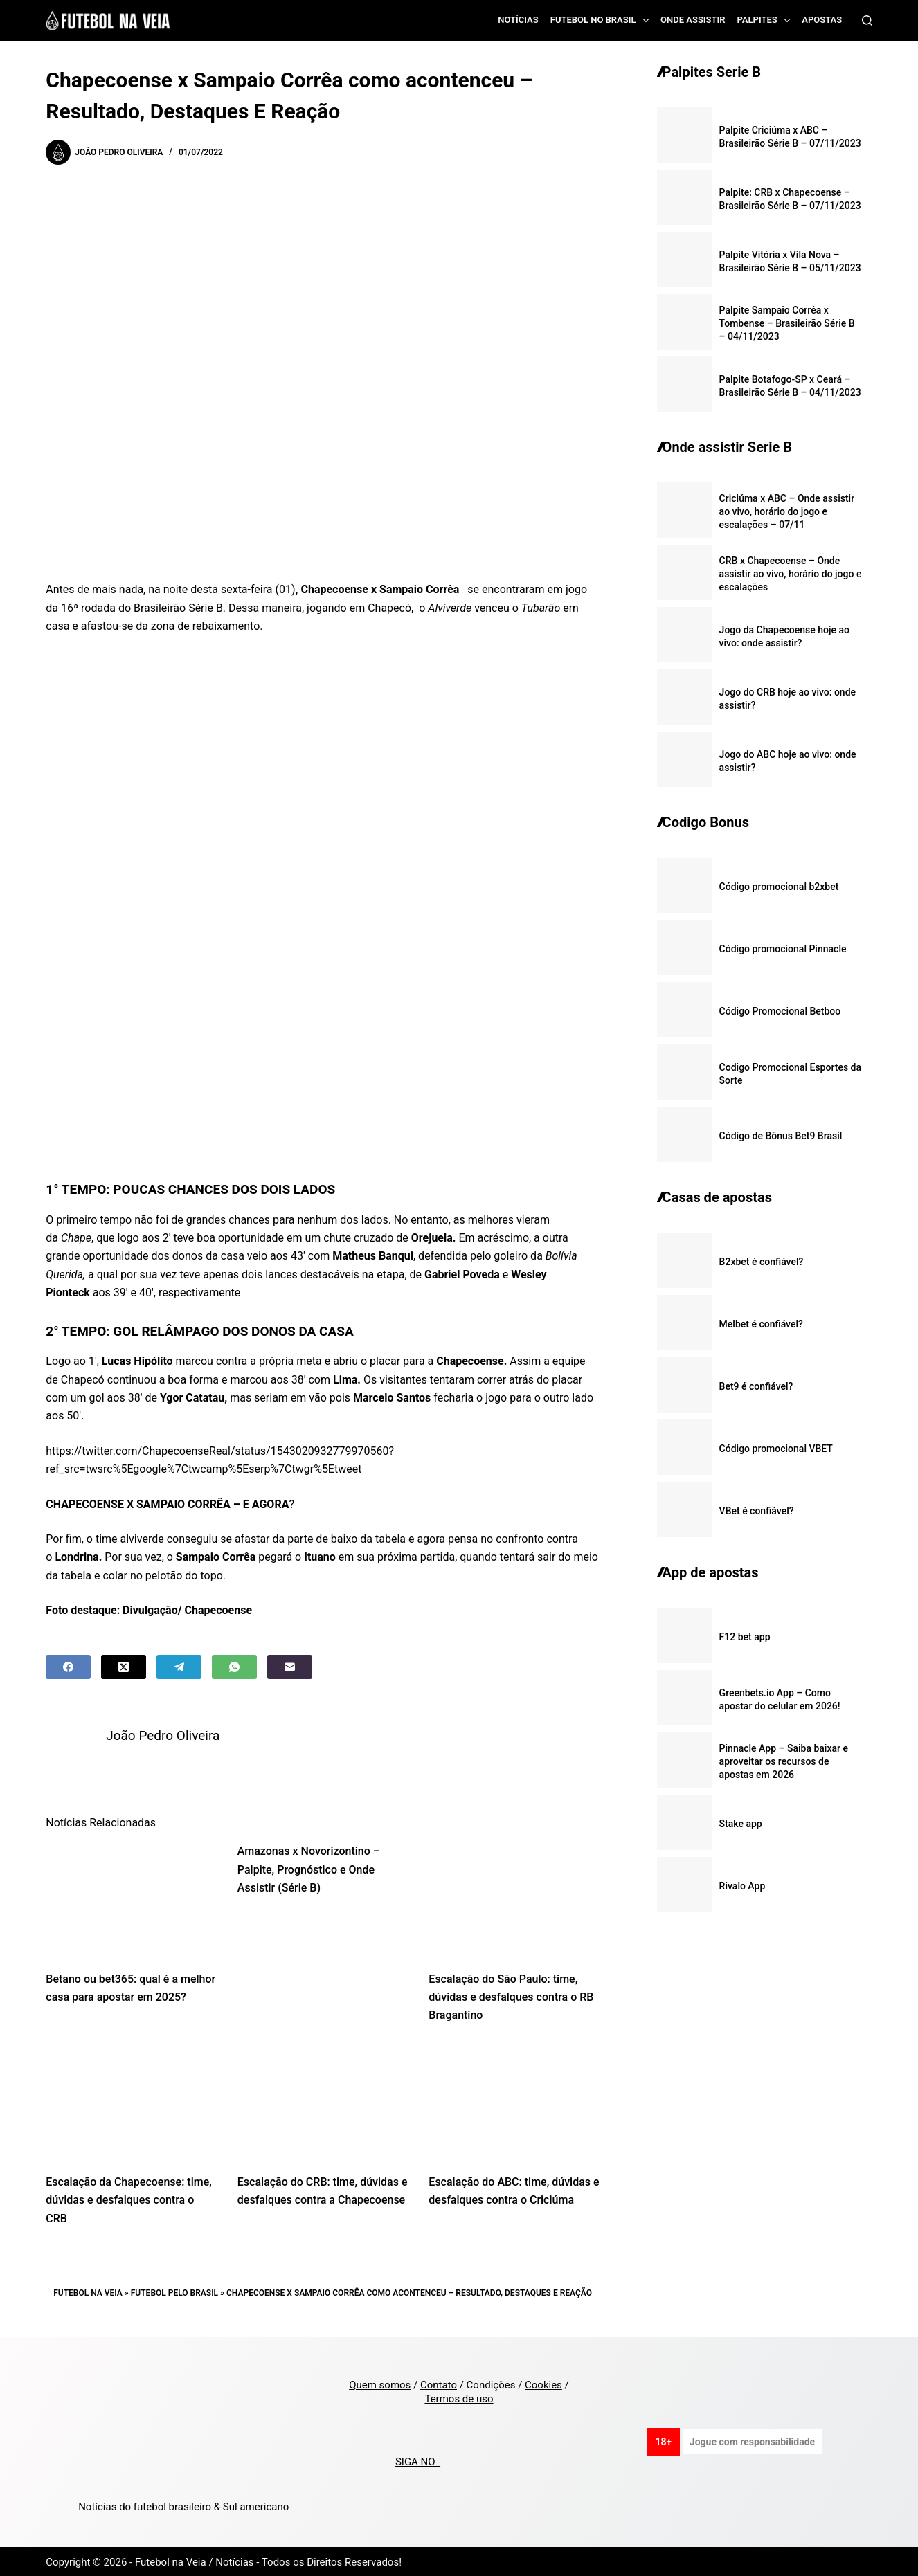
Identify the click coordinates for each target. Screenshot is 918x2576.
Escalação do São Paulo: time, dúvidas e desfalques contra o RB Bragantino (511, 1995)
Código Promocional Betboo (780, 1011)
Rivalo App (742, 1886)
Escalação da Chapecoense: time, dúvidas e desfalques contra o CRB (129, 2198)
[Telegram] (178, 1667)
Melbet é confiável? (761, 1324)
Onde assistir (692, 20)
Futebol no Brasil (602, 20)
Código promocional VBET (776, 1448)
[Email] (289, 1667)
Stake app (740, 1823)
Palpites (766, 20)
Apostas (822, 20)
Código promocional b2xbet (779, 886)
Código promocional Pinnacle (783, 948)
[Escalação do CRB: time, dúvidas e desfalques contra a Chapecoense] (322, 2100)
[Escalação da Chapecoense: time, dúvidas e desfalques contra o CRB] (131, 2100)
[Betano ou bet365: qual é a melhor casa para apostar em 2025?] (131, 1897)
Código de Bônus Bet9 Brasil (781, 1135)
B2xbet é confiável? (761, 1261)
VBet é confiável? (756, 1510)
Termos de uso (458, 2397)
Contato (438, 2383)
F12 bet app (745, 1636)
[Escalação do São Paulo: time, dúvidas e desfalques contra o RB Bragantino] (514, 1897)
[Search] (867, 20)
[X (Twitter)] (123, 1667)
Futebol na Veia (88, 2291)
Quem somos (380, 2383)
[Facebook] (68, 1667)
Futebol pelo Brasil (174, 2291)
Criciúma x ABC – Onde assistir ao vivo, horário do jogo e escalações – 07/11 (787, 511)
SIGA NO (417, 2459)
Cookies (543, 2383)
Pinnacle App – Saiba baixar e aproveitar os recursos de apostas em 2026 (783, 1761)
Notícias (518, 20)
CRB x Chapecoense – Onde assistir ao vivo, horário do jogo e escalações (790, 573)
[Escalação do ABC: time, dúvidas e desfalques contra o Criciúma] (514, 2100)
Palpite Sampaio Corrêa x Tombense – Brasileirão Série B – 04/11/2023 (787, 323)
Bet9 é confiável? (756, 1386)
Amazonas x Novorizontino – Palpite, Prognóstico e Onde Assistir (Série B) (308, 1867)
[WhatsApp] (234, 1667)
